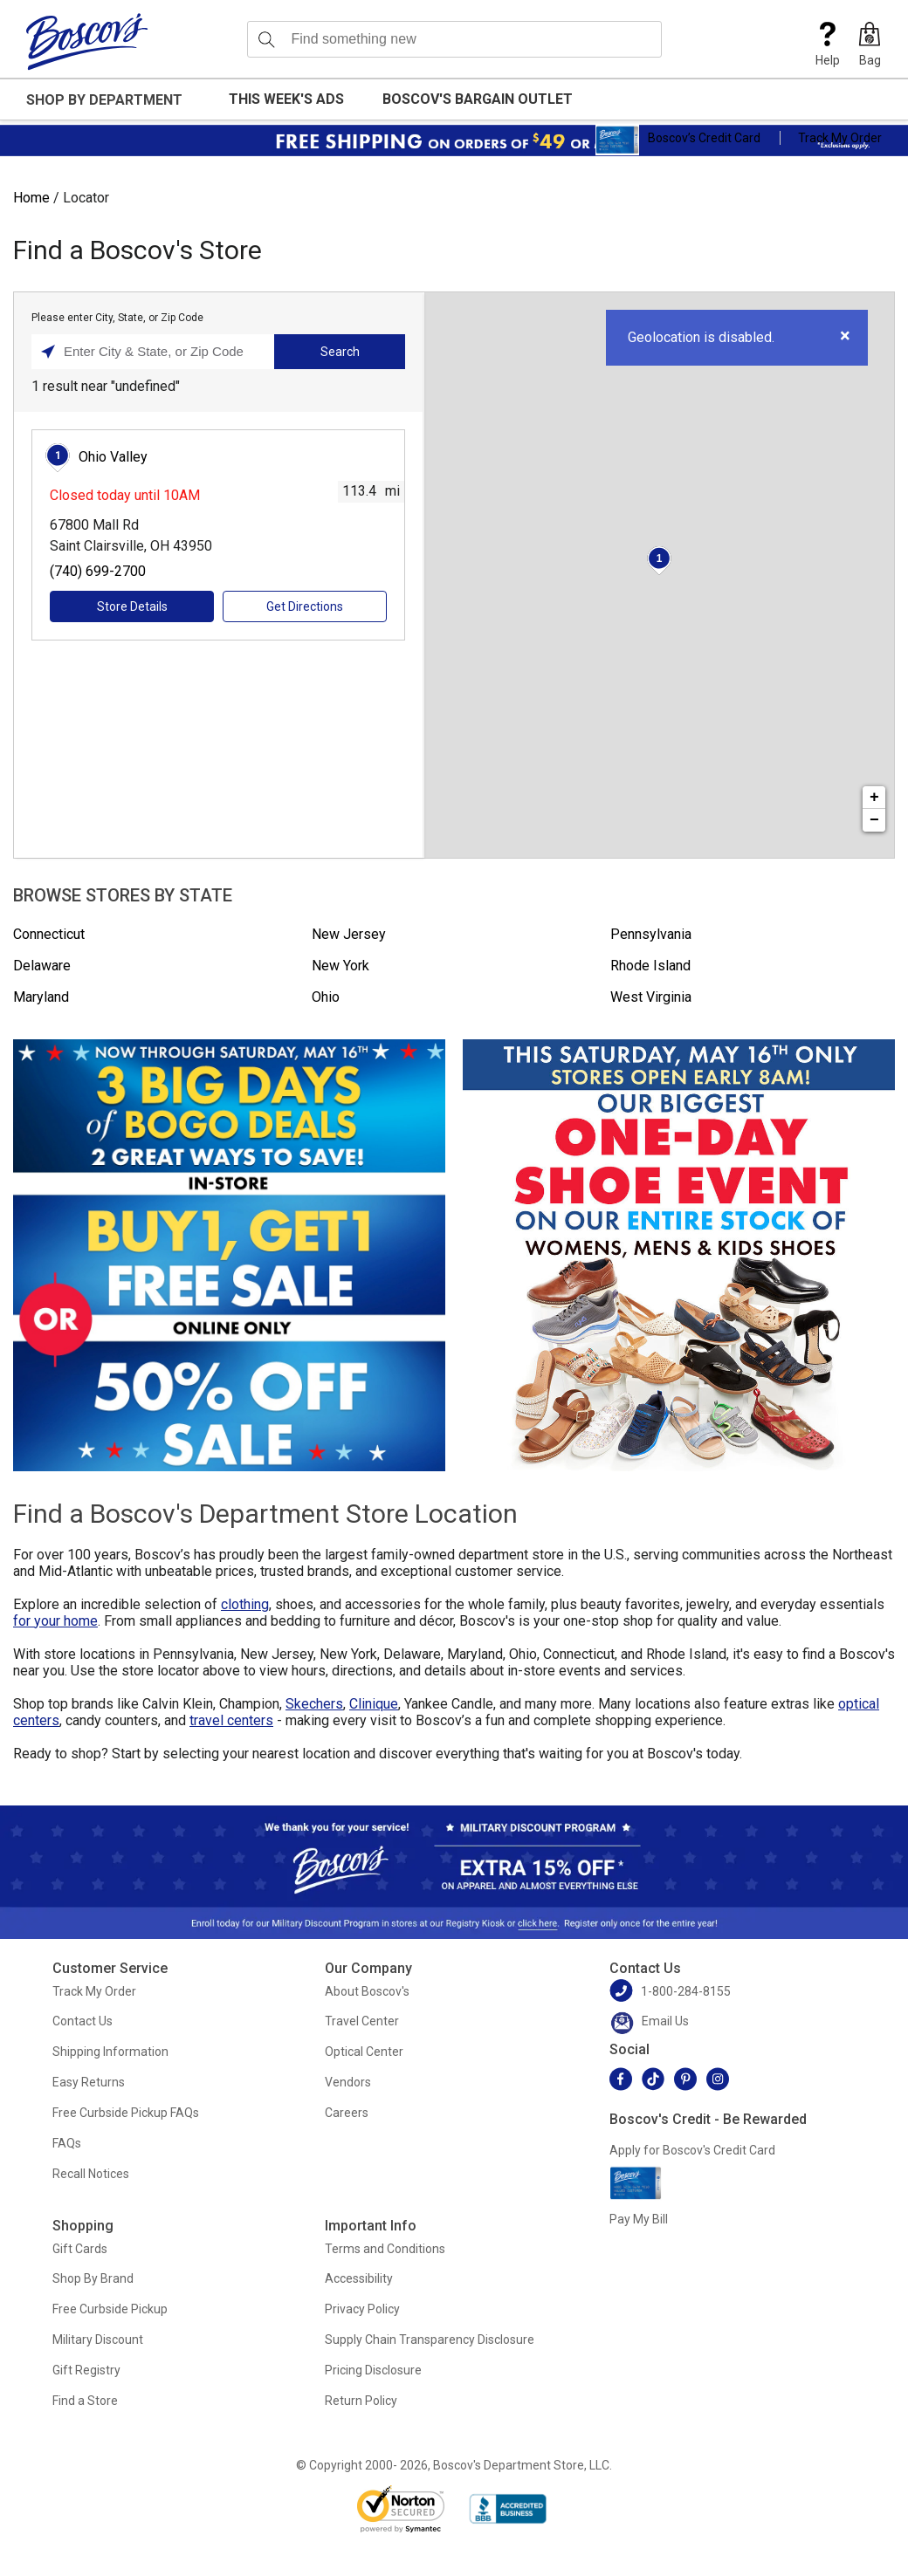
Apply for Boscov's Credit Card (692, 2150)
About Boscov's (367, 1991)
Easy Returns (88, 2082)
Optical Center (364, 2052)
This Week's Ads (286, 99)
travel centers (231, 1720)
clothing (245, 1604)
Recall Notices (90, 2174)
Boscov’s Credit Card (677, 139)
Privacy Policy (362, 2309)
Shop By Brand (93, 2278)
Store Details (132, 606)
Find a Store (85, 2401)
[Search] (266, 39)
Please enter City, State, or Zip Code (117, 318)
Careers (346, 2113)
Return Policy (361, 2401)
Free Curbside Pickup (110, 2309)
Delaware (42, 965)
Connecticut (49, 934)
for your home (55, 1621)
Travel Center (362, 2021)
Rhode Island (650, 965)
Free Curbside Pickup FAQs (125, 2113)
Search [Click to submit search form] (340, 352)
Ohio (326, 997)
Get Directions (304, 606)
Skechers (314, 1704)
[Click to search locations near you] (48, 352)
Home (31, 197)
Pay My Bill (638, 2219)
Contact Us (82, 2021)
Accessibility (359, 2278)
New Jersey (349, 934)
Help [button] (827, 44)
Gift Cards (79, 2249)
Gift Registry (86, 2370)
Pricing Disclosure (373, 2370)
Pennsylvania (650, 934)
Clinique (373, 1704)
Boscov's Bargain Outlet (477, 99)
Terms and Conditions (385, 2249)
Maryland (41, 997)
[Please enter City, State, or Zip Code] (157, 352)
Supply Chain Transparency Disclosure (429, 2339)
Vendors (348, 2082)
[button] (869, 45)
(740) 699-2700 (98, 571)
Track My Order (840, 138)
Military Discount (97, 2339)
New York (340, 965)
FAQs (66, 2143)
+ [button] (874, 797)
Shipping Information (110, 2052)
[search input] (454, 39)
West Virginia (650, 997)
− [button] (874, 820)
